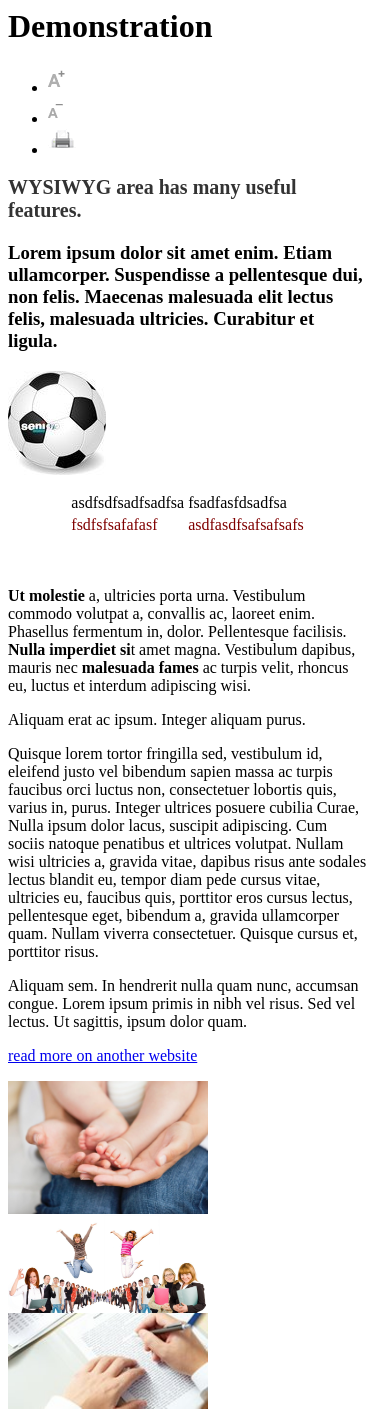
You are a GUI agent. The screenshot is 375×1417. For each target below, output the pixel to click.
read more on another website (102, 1055)
